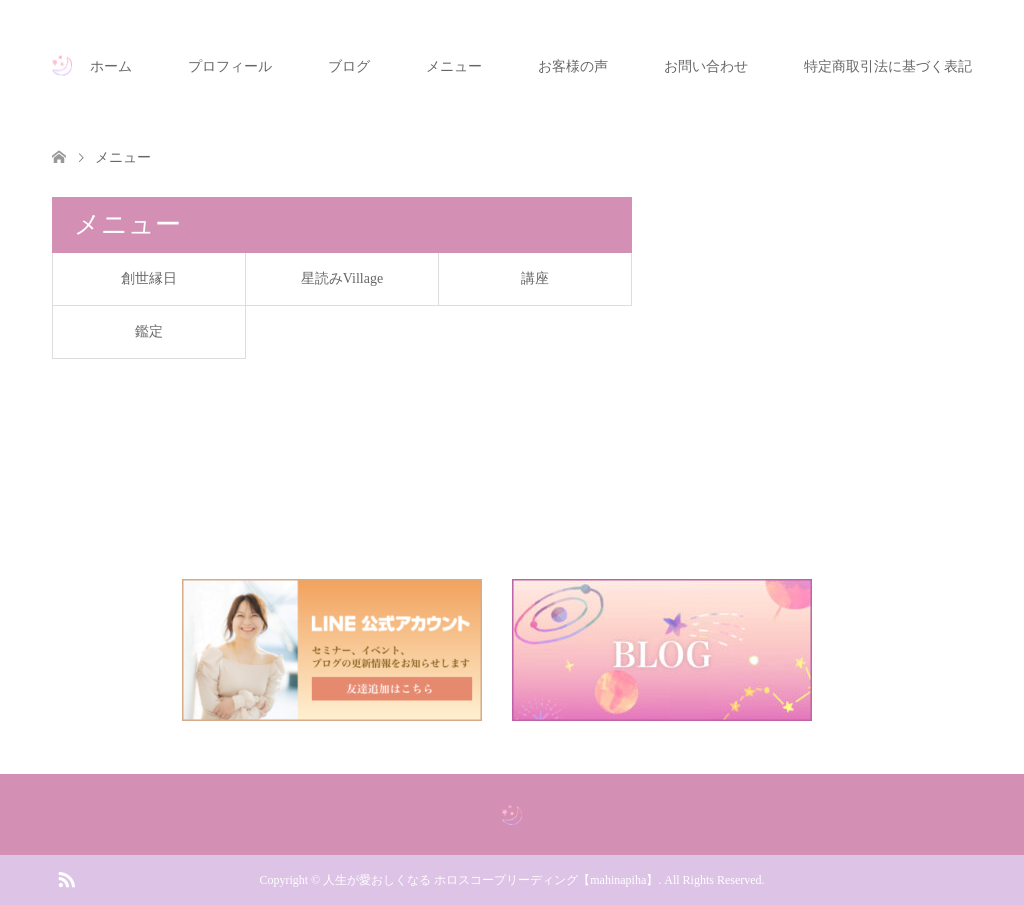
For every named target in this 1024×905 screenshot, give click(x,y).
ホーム (111, 66)
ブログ (349, 66)
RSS (66, 878)
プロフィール (230, 66)
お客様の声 (573, 66)
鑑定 (149, 331)
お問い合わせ (706, 66)
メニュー (454, 66)
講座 (535, 278)
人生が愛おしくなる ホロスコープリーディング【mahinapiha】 (490, 880)
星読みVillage (342, 278)
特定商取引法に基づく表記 (888, 66)
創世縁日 (149, 278)
